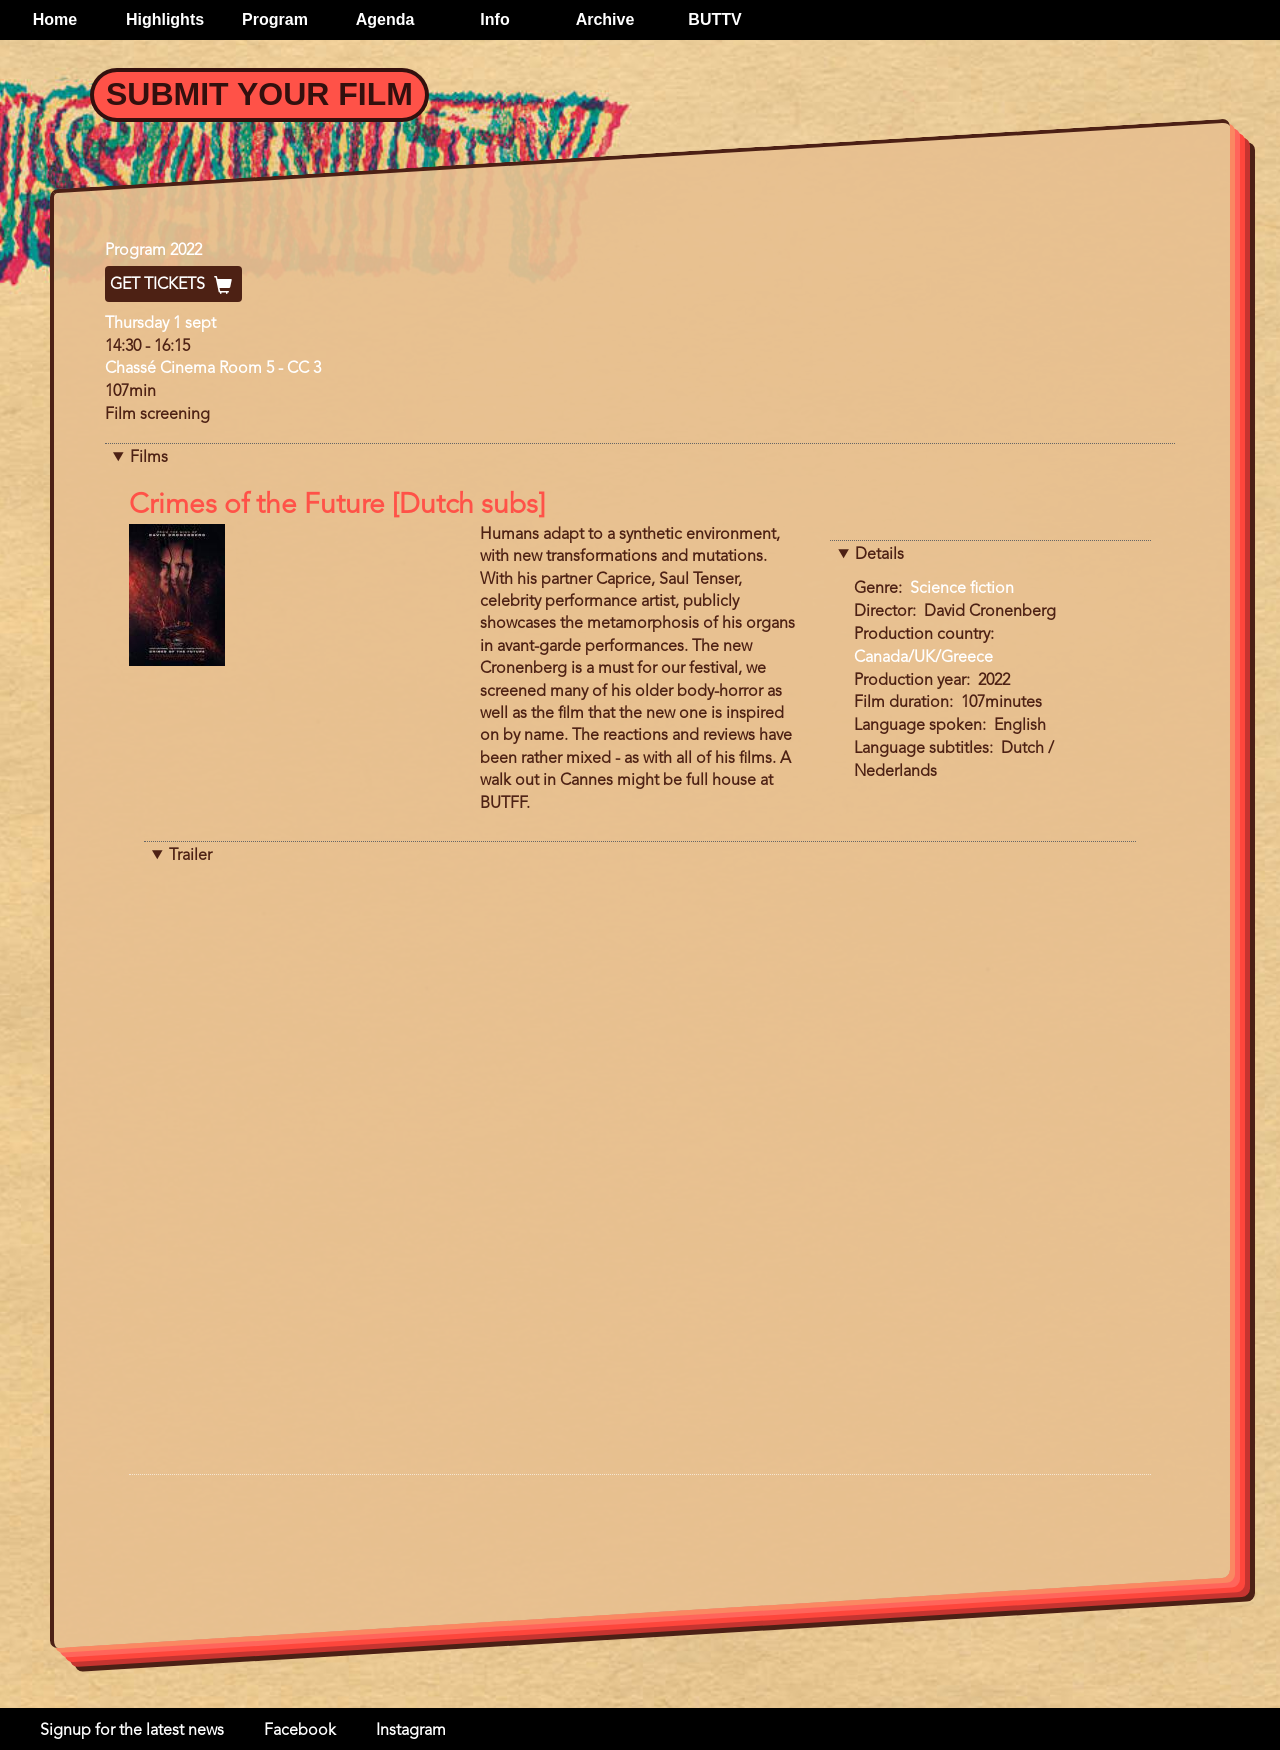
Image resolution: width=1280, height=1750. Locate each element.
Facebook (300, 1731)
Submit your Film (259, 94)
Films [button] (149, 458)
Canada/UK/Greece (923, 658)
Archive (605, 19)
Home (55, 19)
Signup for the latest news (132, 1731)
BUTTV (714, 19)
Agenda (385, 19)
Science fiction (962, 589)
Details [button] (879, 555)
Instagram (411, 1731)
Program (275, 19)
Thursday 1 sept (160, 324)
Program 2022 (153, 251)
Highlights (165, 19)
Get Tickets (173, 285)
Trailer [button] (190, 856)
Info (494, 19)
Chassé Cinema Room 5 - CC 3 (213, 369)
